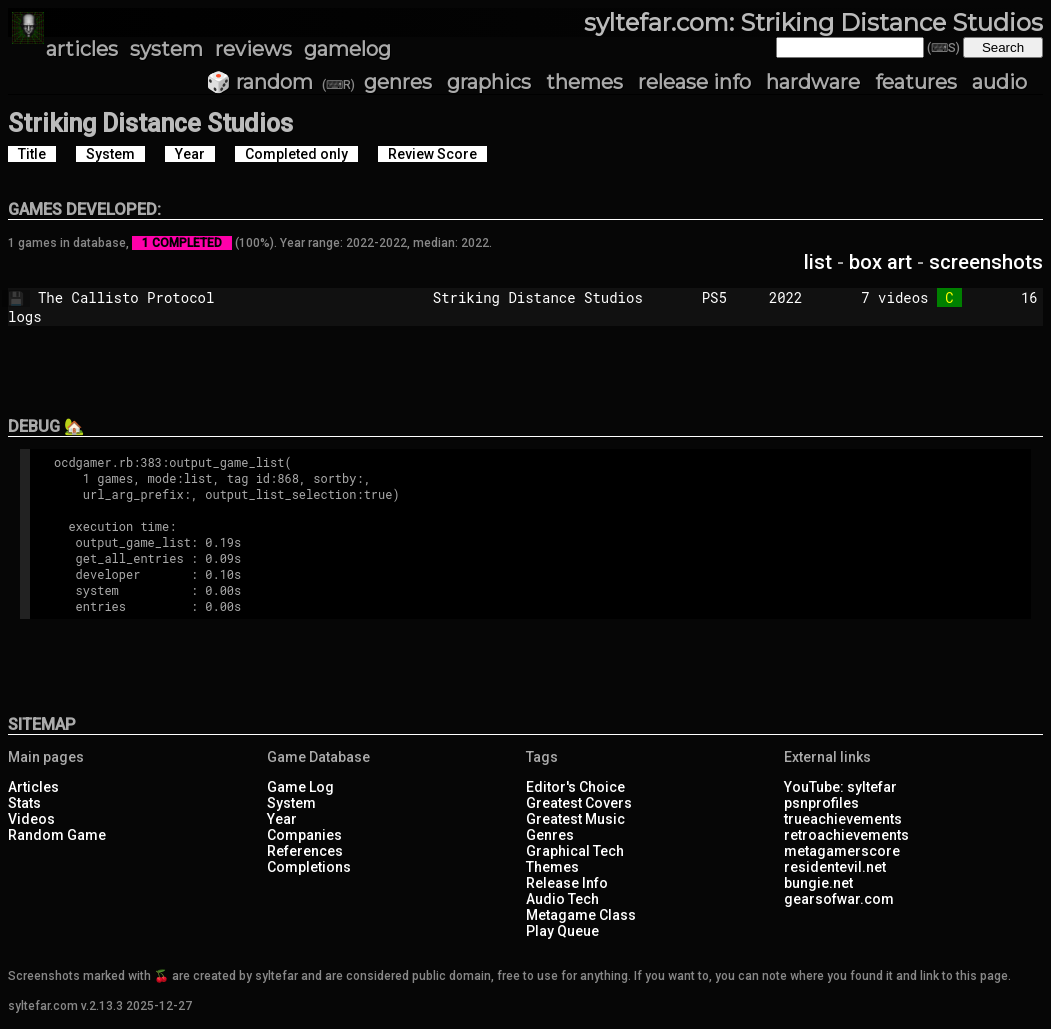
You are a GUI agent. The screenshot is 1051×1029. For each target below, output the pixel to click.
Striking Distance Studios (559, 297)
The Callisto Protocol (206, 297)
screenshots (986, 262)
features (916, 82)
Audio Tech (562, 899)
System (291, 803)
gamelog (347, 49)
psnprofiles (821, 803)
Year (282, 819)
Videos (31, 819)
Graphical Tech (575, 851)
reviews (253, 49)
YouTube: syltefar (840, 787)
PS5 (727, 297)
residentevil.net (835, 867)
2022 (786, 297)
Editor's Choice (575, 787)
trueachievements (843, 819)
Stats (24, 803)
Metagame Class (581, 915)
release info (694, 82)
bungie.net (818, 883)
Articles (33, 787)
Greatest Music (575, 819)
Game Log (300, 787)
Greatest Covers (579, 803)
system (166, 49)
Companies (304, 835)
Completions (309, 867)
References (305, 851)
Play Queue (562, 931)
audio (999, 82)
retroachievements (846, 835)
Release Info (567, 883)
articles (82, 49)
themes (584, 82)
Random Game (57, 835)
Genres (550, 835)
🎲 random (259, 82)
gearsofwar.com (839, 899)
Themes (552, 867)
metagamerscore (842, 851)
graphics (489, 82)
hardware (813, 82)
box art (880, 262)
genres (398, 82)
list (818, 262)
